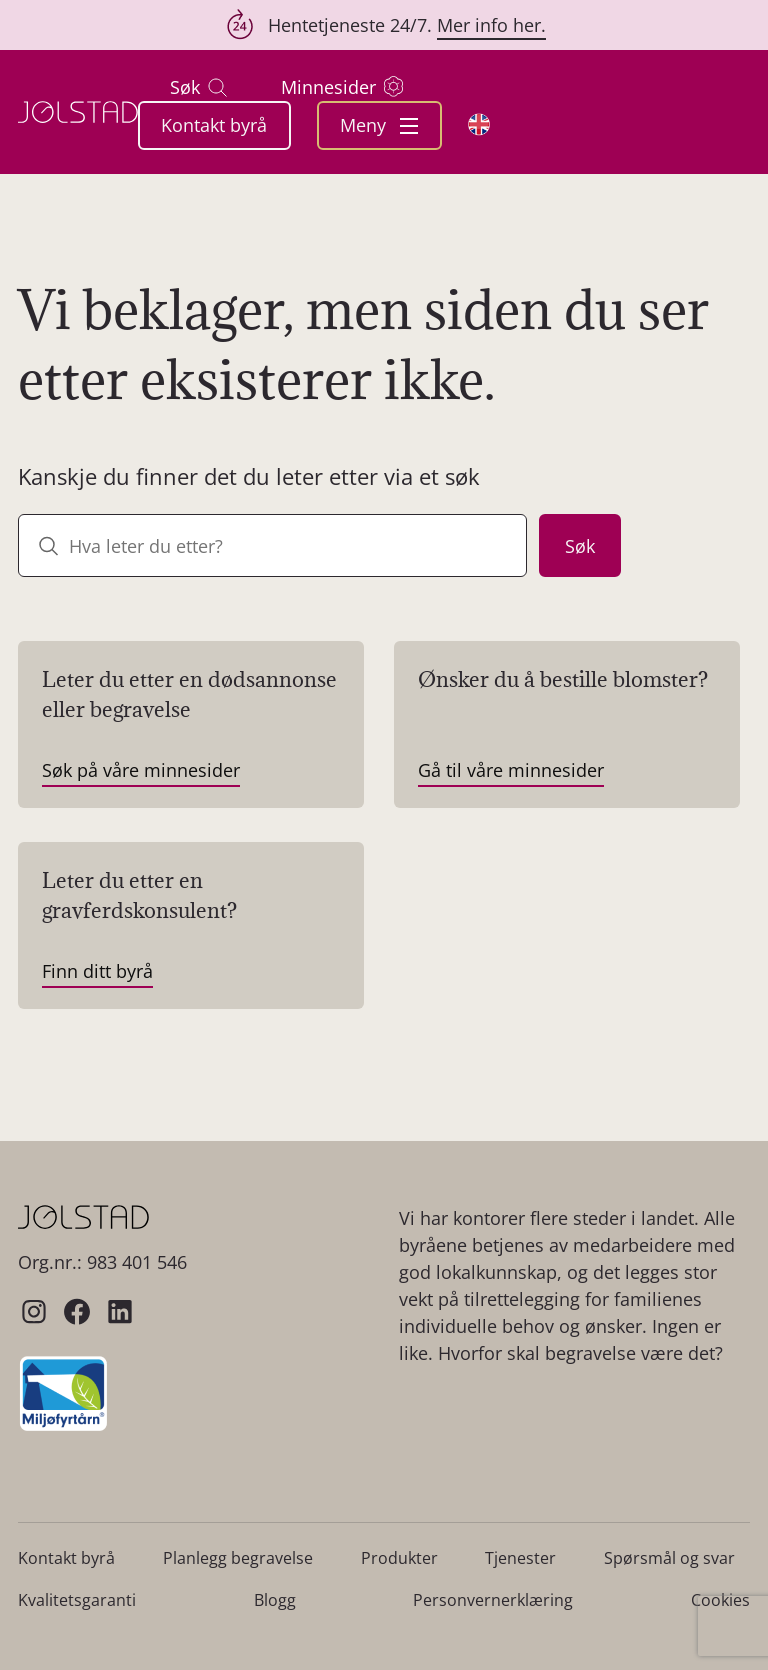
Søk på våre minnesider (141, 770)
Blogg (275, 1600)
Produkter (399, 1558)
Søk (198, 87)
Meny (379, 125)
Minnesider (342, 86)
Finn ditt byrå (97, 971)
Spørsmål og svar (669, 1558)
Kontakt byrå (214, 125)
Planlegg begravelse (238, 1558)
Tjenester (520, 1558)
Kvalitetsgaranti (77, 1600)
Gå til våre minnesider (511, 770)
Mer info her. (491, 25)
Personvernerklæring (493, 1600)
